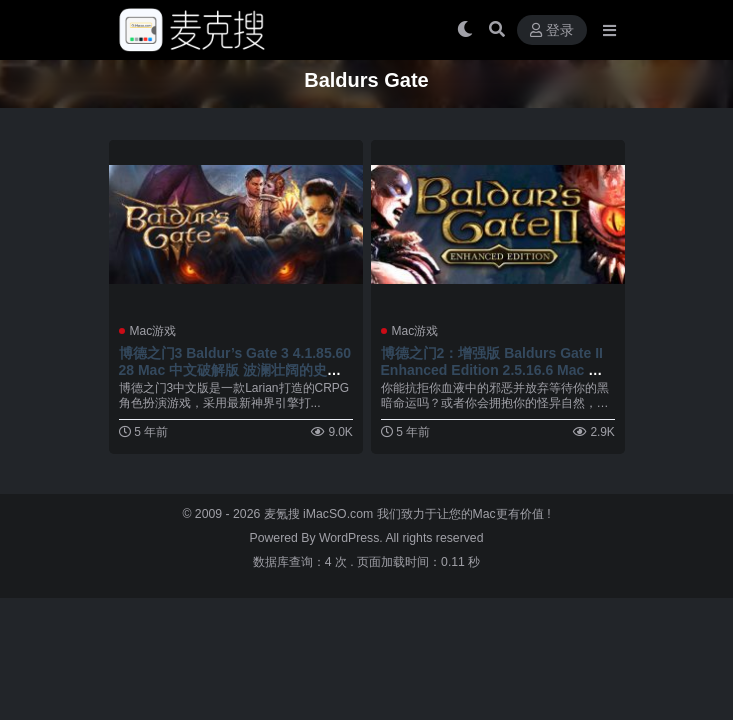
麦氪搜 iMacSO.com (320, 514)
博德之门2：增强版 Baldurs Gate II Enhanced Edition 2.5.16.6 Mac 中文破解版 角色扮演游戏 (492, 370)
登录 (552, 30)
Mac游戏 (153, 331)
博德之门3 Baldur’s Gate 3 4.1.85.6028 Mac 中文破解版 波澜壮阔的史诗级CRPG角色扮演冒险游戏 (235, 370)
